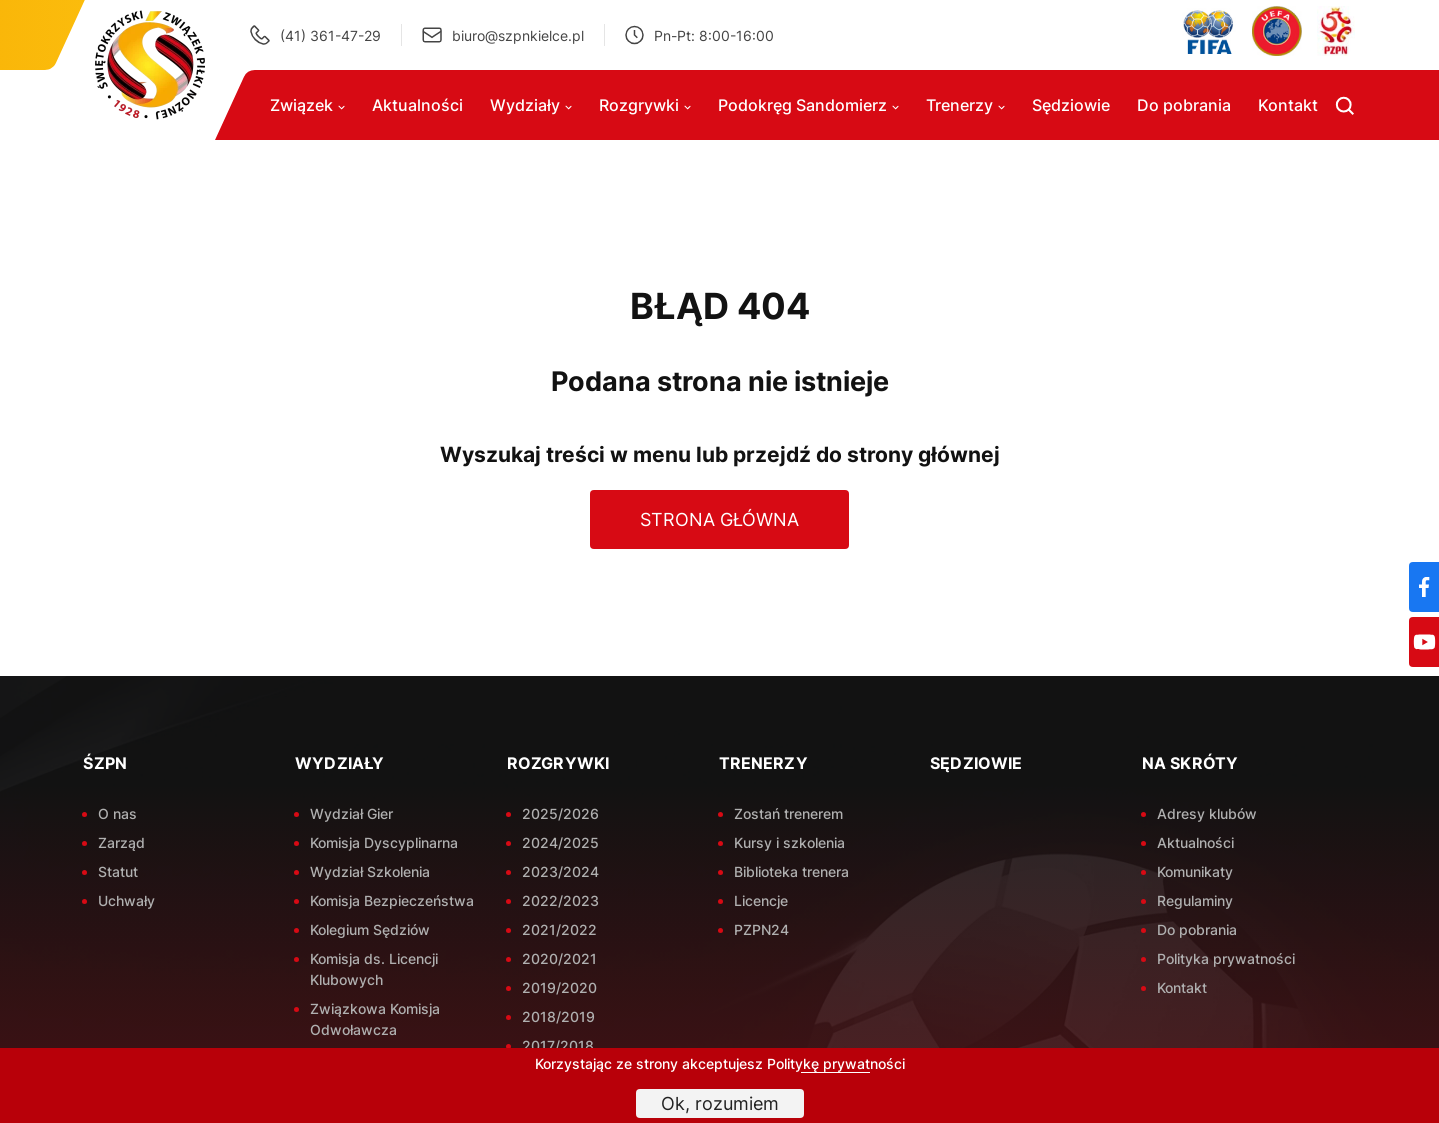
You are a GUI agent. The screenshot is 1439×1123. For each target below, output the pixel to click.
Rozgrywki (645, 105)
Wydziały (531, 105)
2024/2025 (560, 842)
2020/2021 (559, 958)
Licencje (761, 900)
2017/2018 (558, 1045)
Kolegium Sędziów (370, 929)
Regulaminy (1195, 900)
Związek (307, 105)
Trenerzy (965, 105)
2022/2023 (560, 900)
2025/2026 (560, 813)
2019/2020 (559, 987)
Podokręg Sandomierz (808, 105)
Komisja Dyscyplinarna (384, 842)
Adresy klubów (1207, 813)
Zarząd (121, 842)
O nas (117, 813)
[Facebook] (1424, 587)
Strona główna (719, 519)
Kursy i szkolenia (789, 842)
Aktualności (417, 105)
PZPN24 (761, 929)
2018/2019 (558, 1016)
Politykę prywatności (836, 1063)
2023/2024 (560, 871)
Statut (118, 871)
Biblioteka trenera (791, 871)
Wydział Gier (351, 813)
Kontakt (1288, 105)
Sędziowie (1071, 105)
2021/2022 (559, 929)
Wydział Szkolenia (370, 871)
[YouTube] (1424, 642)
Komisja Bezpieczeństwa (392, 900)
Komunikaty (1195, 871)
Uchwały (126, 900)
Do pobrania (1184, 105)
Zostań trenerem (788, 813)
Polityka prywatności (1226, 958)
